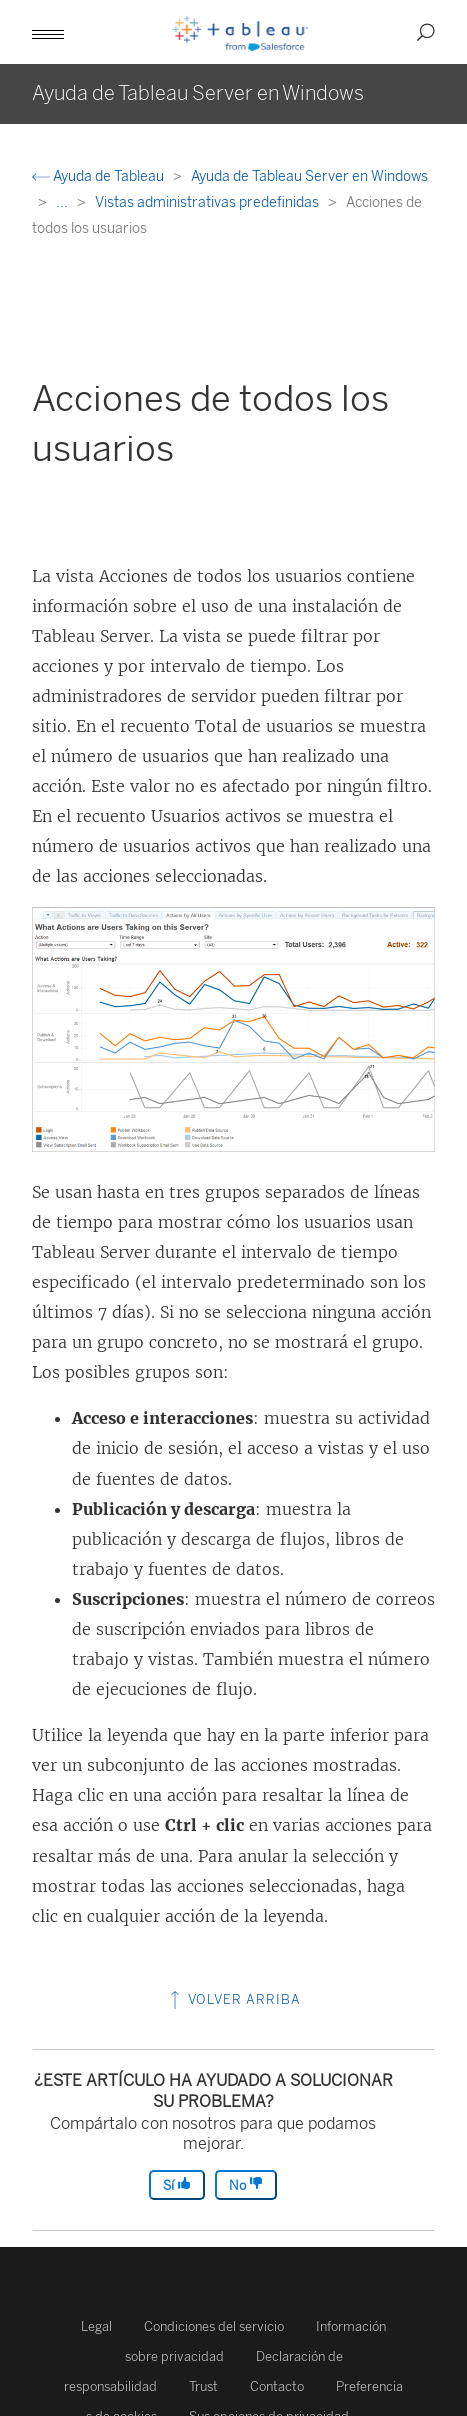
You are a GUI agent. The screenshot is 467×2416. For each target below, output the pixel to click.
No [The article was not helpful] (246, 2184)
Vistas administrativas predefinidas (208, 202)
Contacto (277, 2386)
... (63, 202)
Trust (203, 2386)
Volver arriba (233, 1999)
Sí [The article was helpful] (177, 2184)
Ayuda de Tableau (99, 176)
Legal (96, 2326)
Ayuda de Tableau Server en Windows (309, 176)
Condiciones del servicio (214, 2326)
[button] (48, 32)
